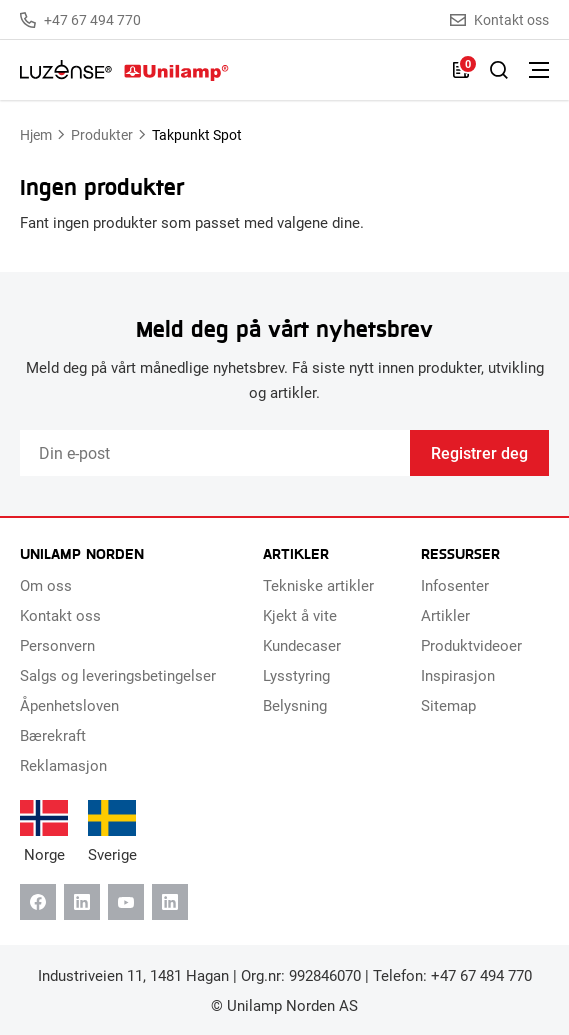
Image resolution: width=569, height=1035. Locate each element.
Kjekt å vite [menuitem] (300, 615)
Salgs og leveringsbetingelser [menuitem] (118, 675)
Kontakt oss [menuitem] (60, 615)
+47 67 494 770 (80, 20)
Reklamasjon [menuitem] (63, 765)
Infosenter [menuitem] (455, 585)
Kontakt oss (499, 20)
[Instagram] (170, 902)
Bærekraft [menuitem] (53, 735)
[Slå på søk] (499, 70)
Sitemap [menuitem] (448, 705)
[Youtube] (126, 902)
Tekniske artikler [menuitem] (318, 585)
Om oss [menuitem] (46, 585)
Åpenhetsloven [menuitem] (69, 705)
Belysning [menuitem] (295, 705)
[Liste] (461, 70)
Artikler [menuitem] (445, 615)
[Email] (215, 453)
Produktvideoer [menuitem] (471, 645)
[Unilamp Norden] (124, 70)
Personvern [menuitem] (57, 645)
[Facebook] (38, 902)
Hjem (36, 134)
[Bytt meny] (539, 70)
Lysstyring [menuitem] (296, 675)
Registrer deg (479, 452)
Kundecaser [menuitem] (302, 645)
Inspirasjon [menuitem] (458, 675)
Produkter (102, 134)
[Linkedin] (82, 902)
